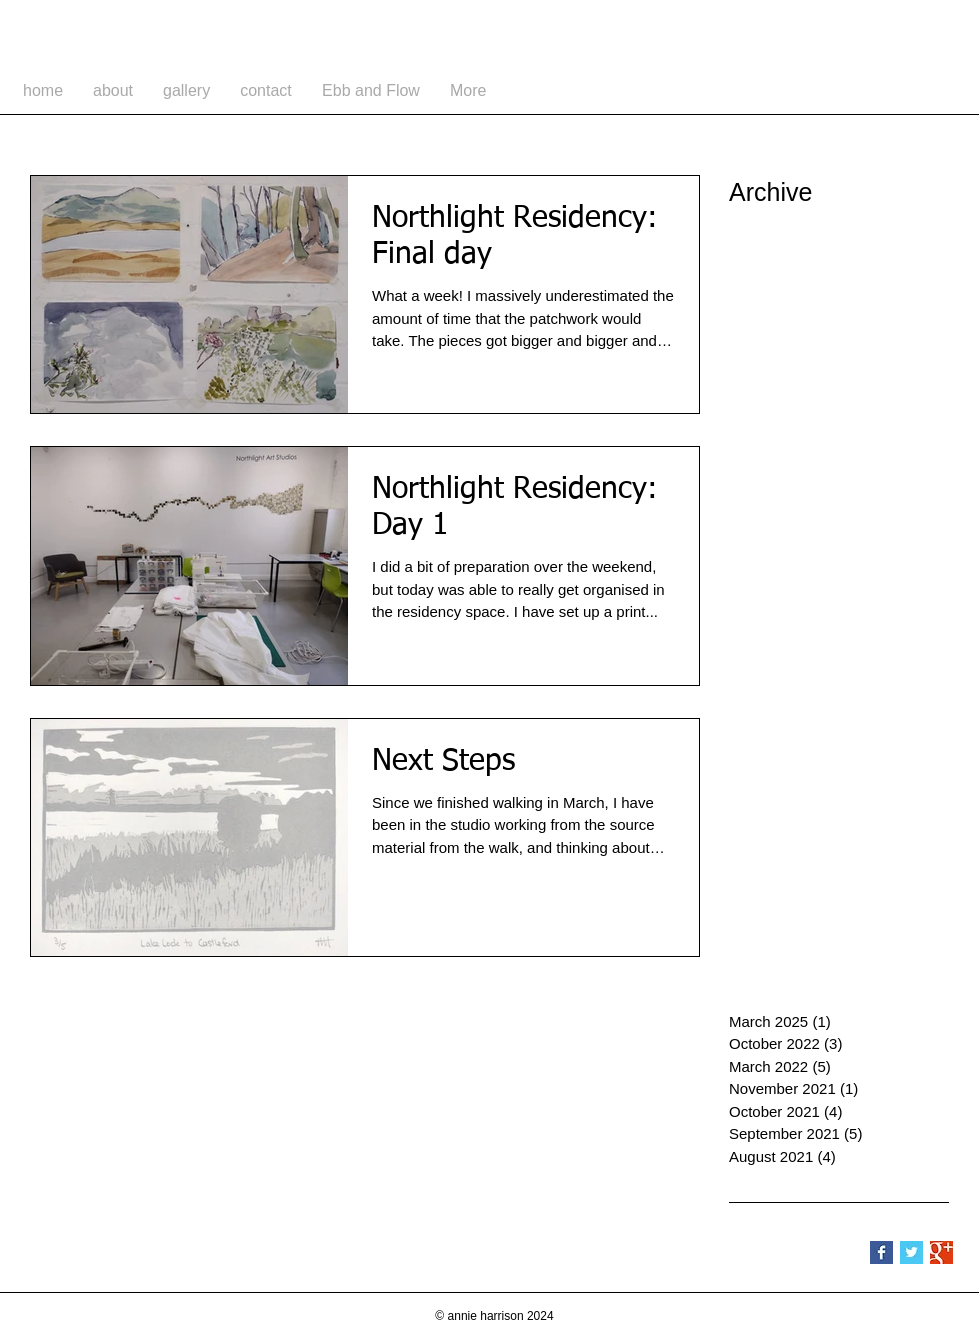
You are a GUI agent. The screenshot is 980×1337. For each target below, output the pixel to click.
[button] (186, 91)
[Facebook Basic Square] (881, 1252)
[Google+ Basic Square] (941, 1252)
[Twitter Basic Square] (911, 1252)
